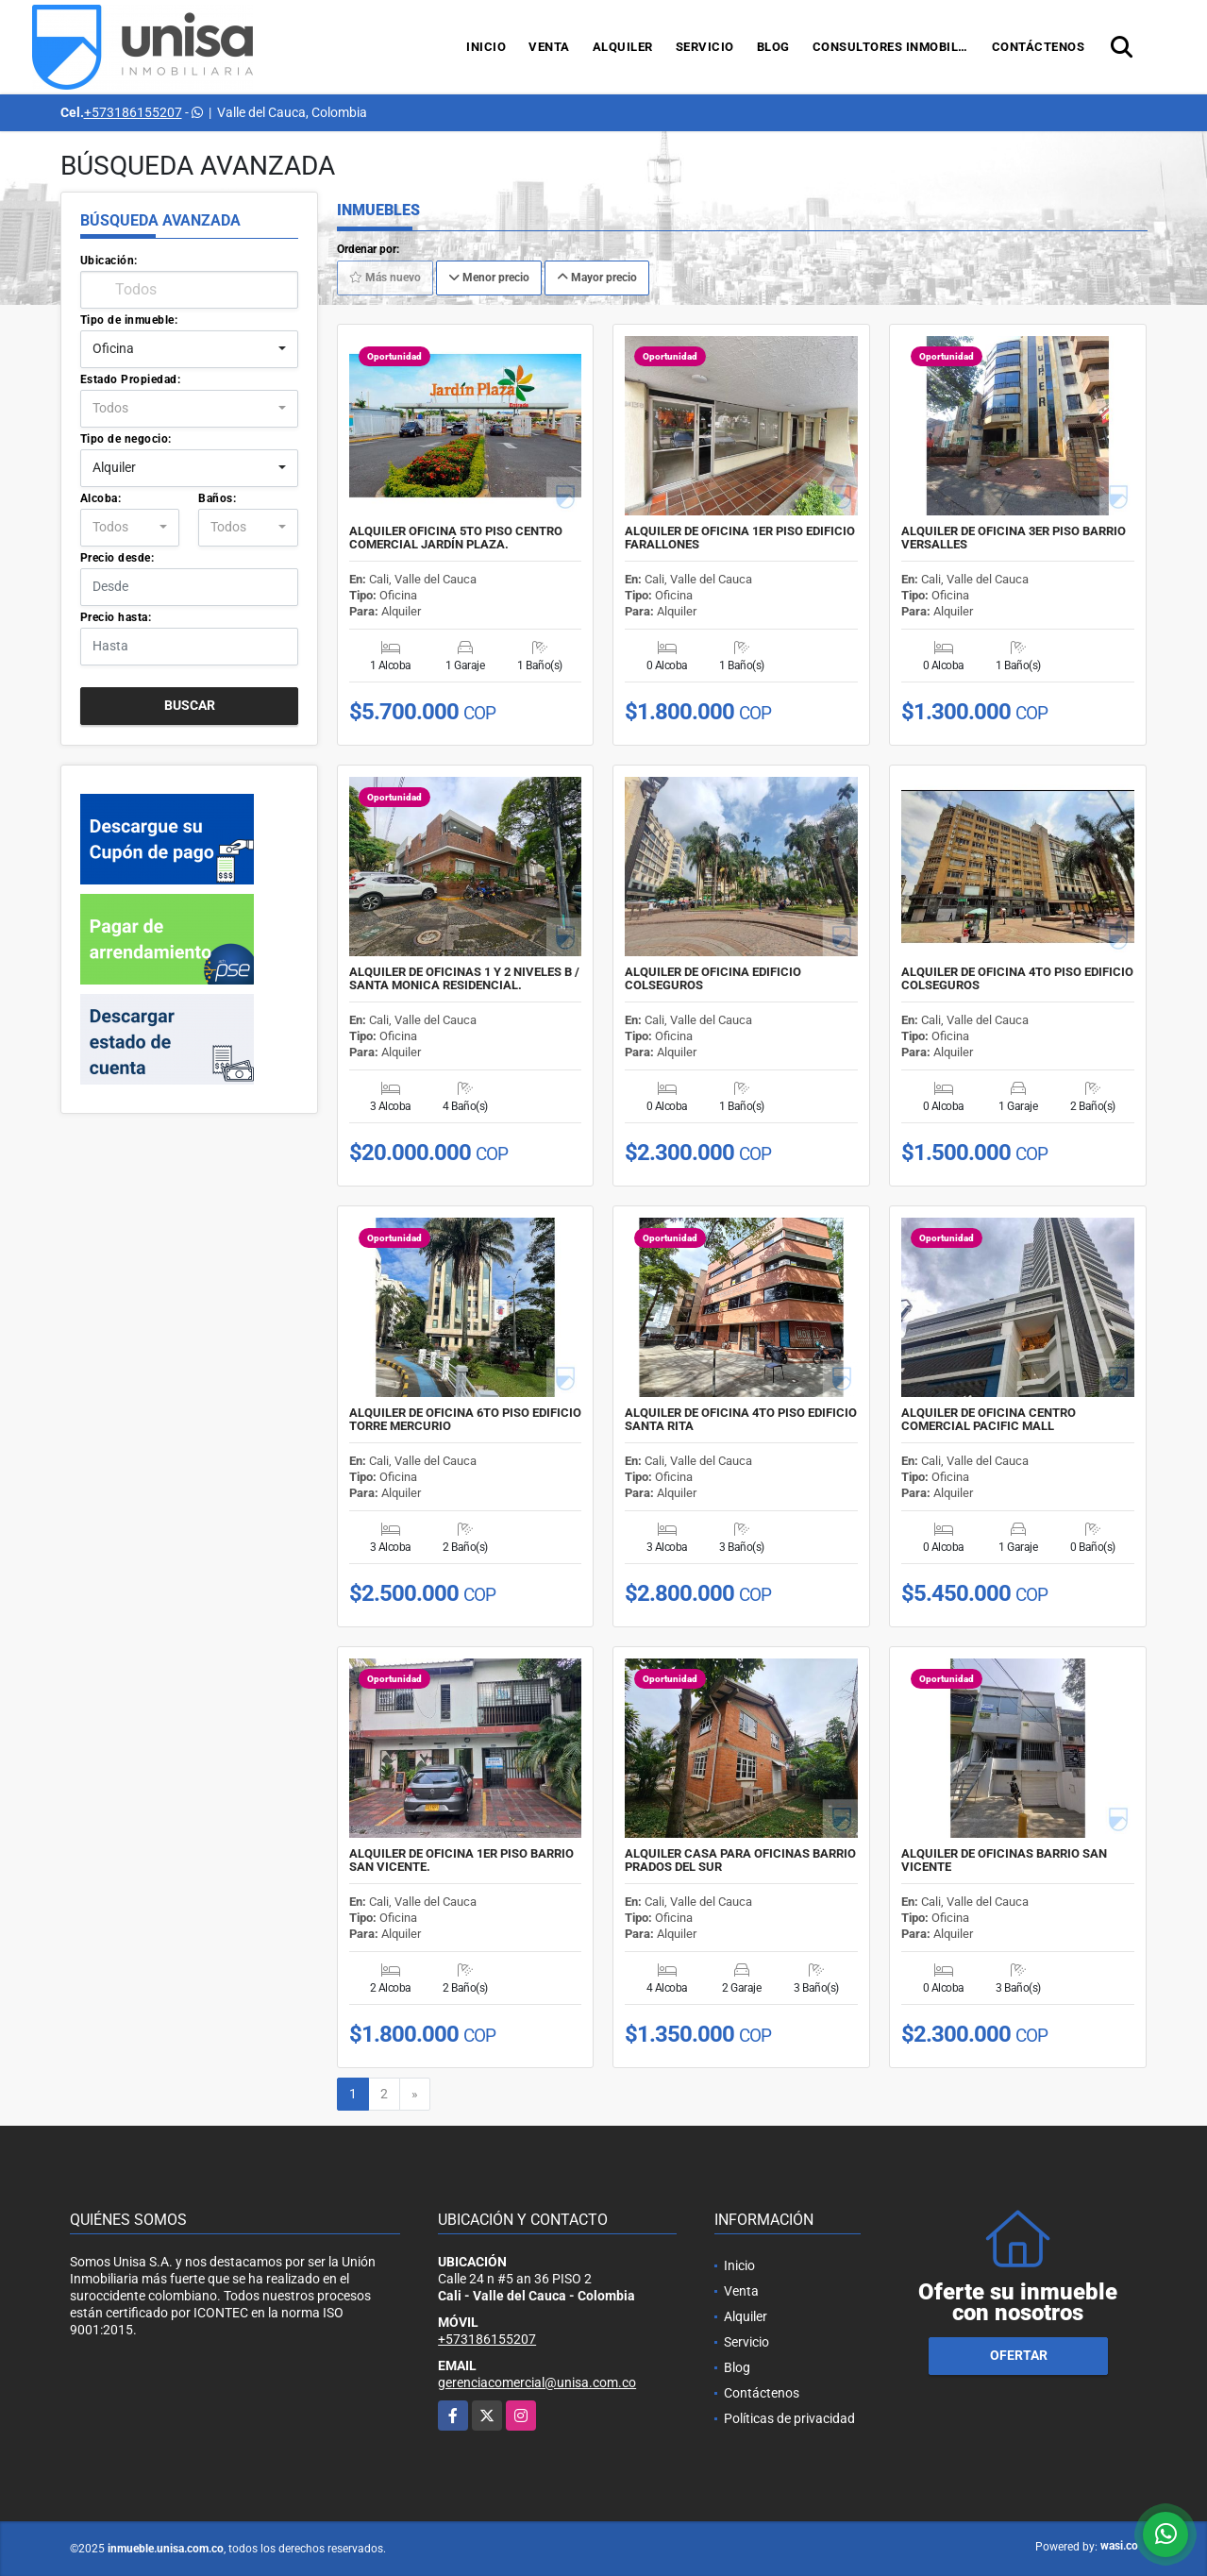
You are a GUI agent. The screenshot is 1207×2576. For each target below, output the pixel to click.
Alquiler (623, 47)
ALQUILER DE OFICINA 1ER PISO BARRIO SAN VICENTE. (461, 1860)
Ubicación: (109, 260)
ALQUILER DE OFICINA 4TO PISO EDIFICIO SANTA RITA (741, 1419)
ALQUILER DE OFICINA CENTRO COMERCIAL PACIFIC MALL (988, 1419)
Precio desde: (117, 557)
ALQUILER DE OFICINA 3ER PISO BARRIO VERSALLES (1013, 538)
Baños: (217, 498)
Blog (773, 47)
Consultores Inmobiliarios (897, 47)
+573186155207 (133, 112)
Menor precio (488, 277)
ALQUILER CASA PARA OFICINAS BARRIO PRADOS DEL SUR (740, 1860)
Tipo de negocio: (126, 439)
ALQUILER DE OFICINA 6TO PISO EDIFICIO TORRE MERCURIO (465, 1419)
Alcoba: (101, 498)
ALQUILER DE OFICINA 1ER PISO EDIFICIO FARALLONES (740, 538)
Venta (549, 47)
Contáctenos (1038, 47)
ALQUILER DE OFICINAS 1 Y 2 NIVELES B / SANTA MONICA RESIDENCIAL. (464, 979)
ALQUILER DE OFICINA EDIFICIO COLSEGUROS (713, 979)
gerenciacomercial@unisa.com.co (537, 2382)
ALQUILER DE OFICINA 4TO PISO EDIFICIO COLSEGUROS (1017, 979)
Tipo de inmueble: (129, 320)
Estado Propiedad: (130, 379)
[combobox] (189, 349)
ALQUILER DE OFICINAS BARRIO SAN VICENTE (1004, 1860)
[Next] (414, 2095)
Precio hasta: (116, 617)
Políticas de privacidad (789, 2418)
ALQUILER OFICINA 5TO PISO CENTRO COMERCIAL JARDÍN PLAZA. (455, 538)
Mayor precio (597, 277)
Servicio (705, 47)
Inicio (486, 47)
